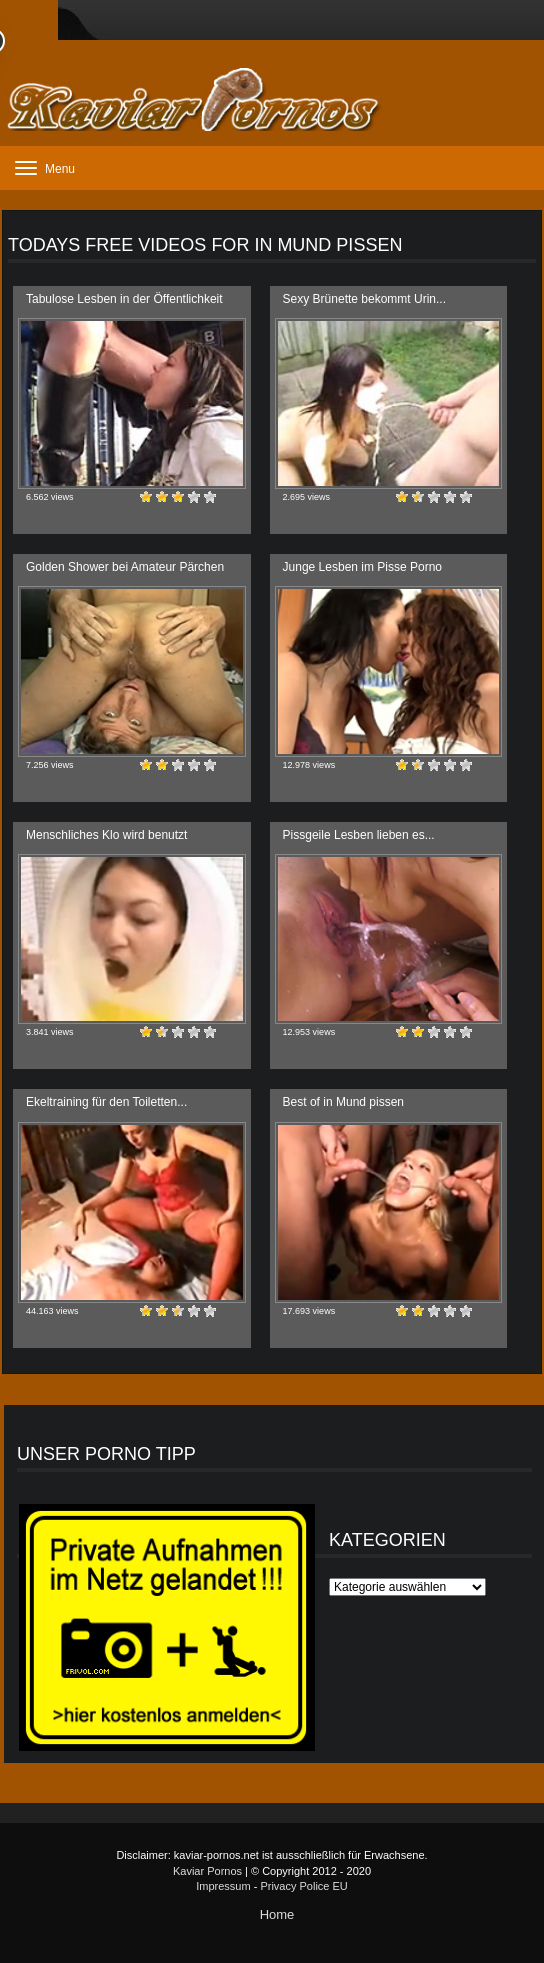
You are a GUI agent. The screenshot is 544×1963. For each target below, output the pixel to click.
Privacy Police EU (303, 1886)
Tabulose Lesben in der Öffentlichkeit (124, 299)
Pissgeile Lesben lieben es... (359, 835)
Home (277, 1914)
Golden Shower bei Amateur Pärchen (125, 567)
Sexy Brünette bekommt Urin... (364, 299)
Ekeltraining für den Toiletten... (106, 1102)
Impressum (223, 1886)
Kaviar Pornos (207, 1871)
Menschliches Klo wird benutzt (106, 835)
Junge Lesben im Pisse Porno (362, 567)
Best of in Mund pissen (343, 1102)
